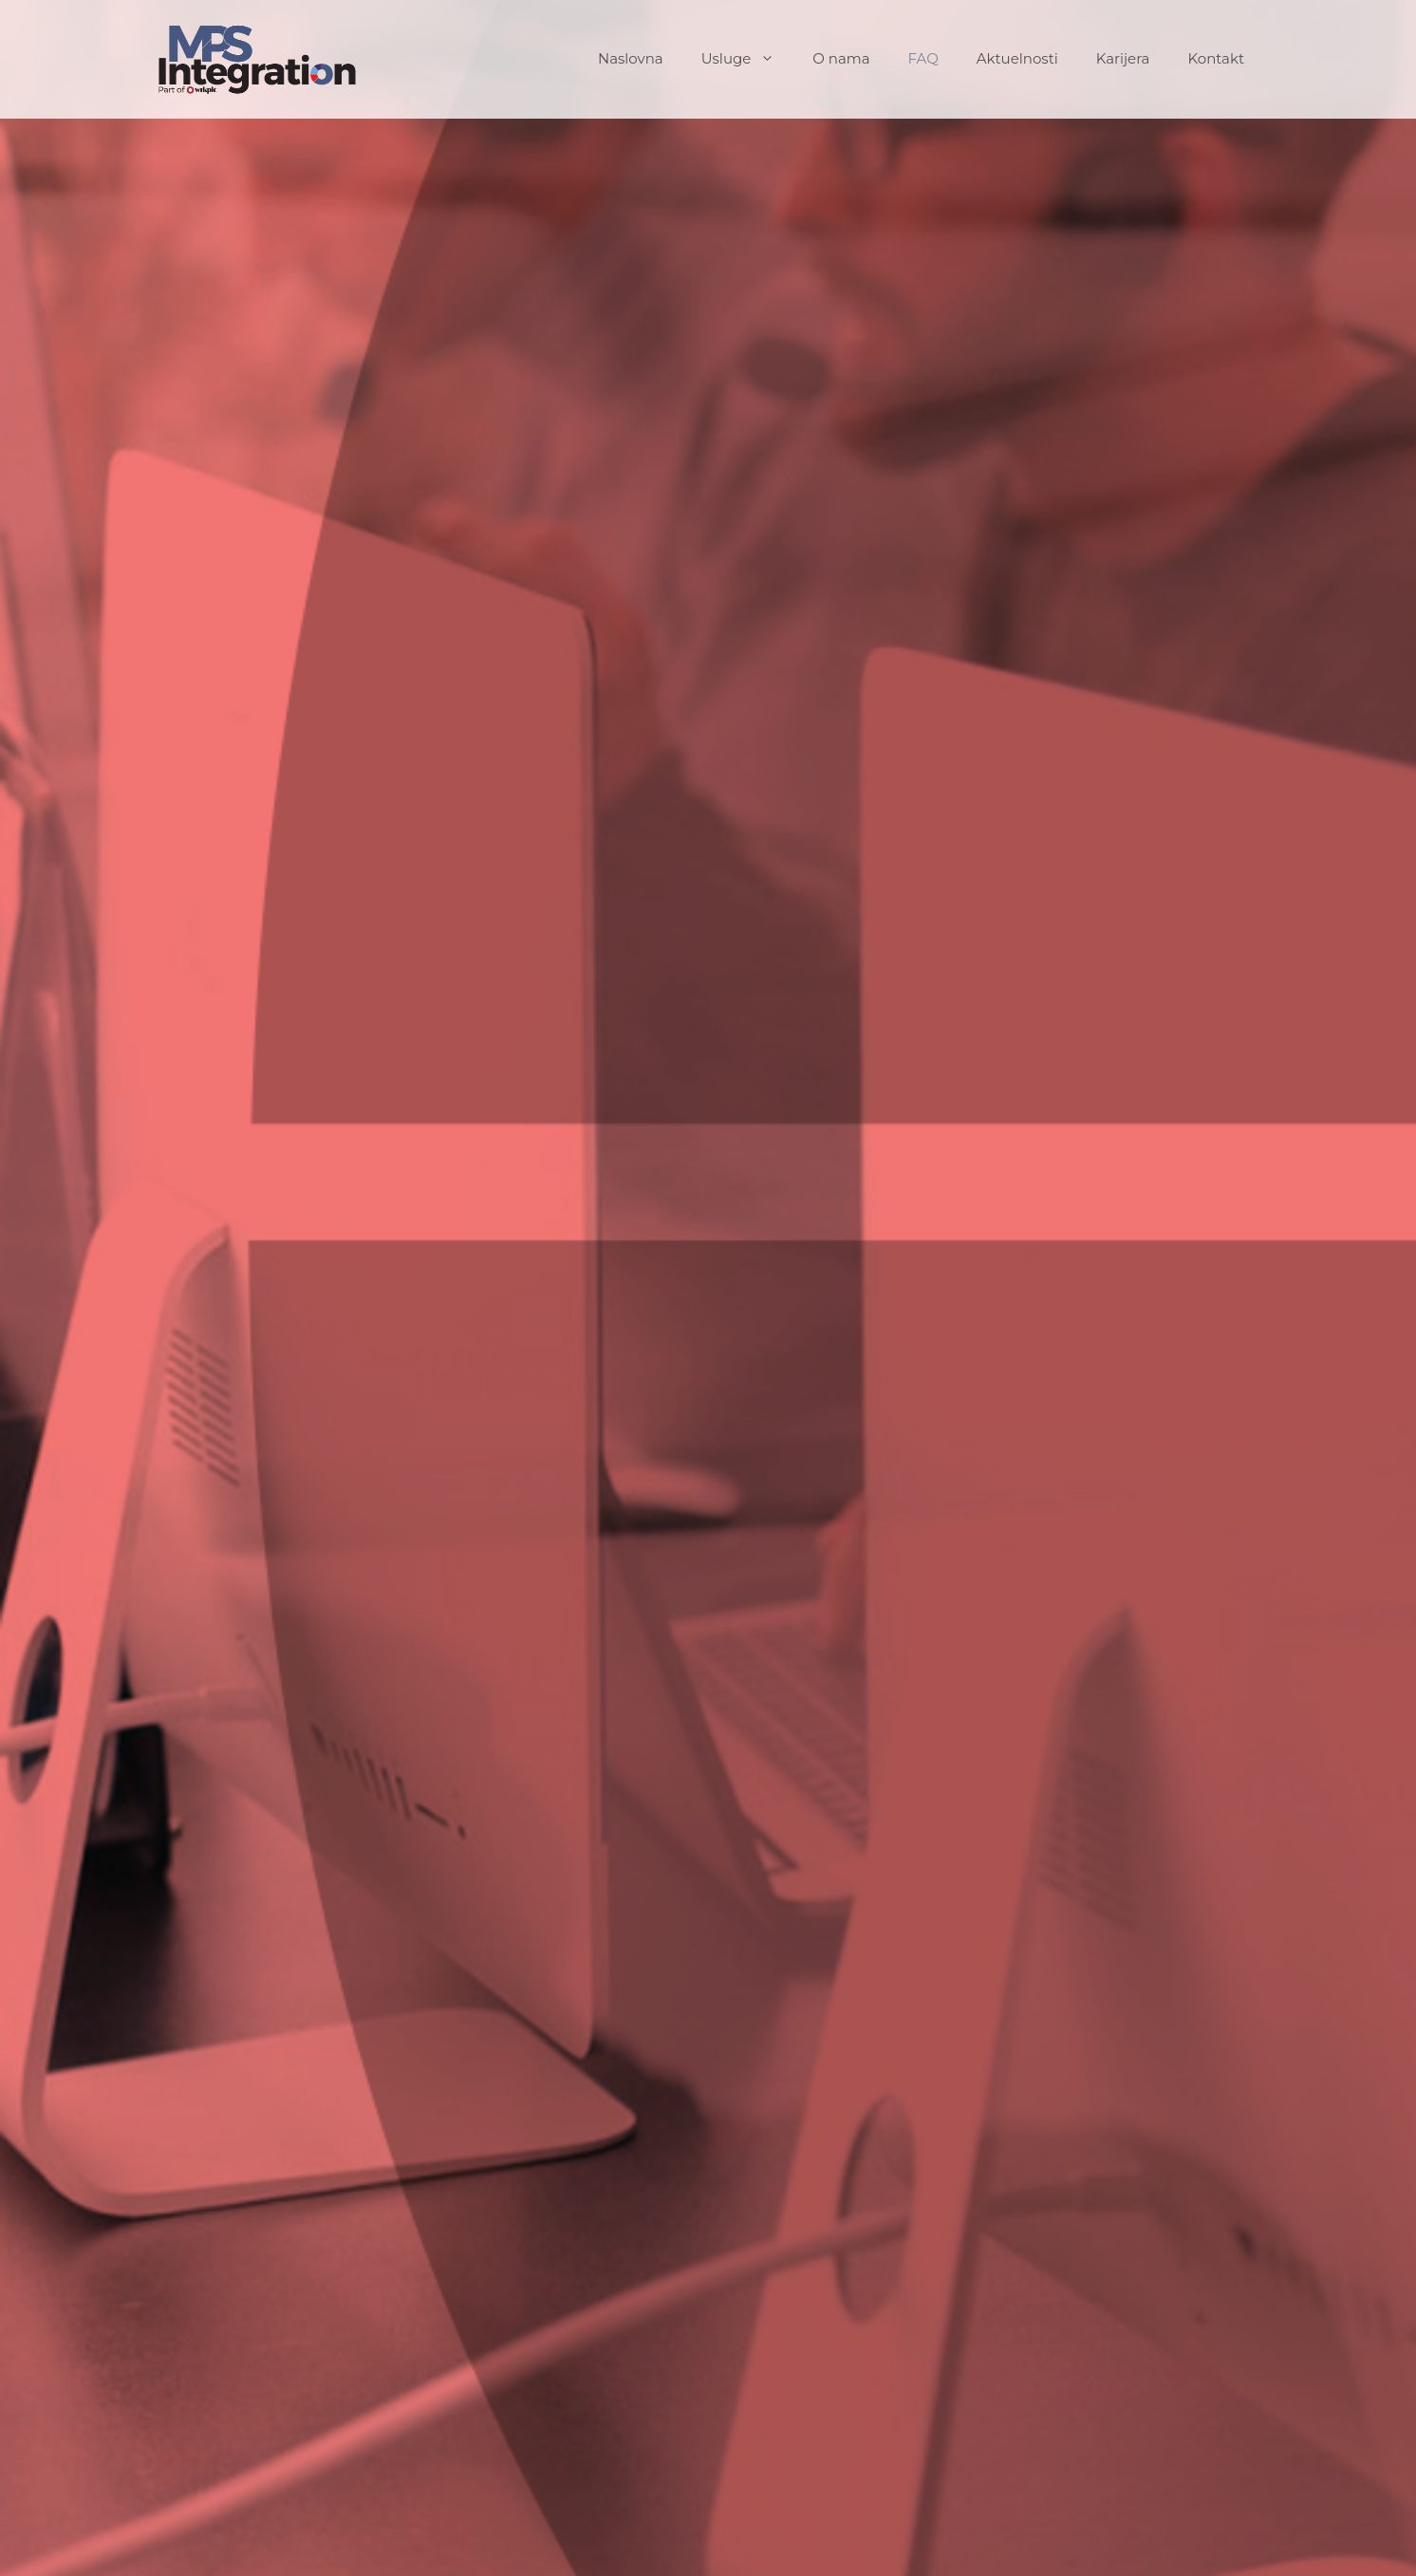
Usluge (747, 58)
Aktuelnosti (1017, 58)
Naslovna (630, 58)
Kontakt (1215, 58)
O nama (840, 58)
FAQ (923, 58)
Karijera (1123, 58)
